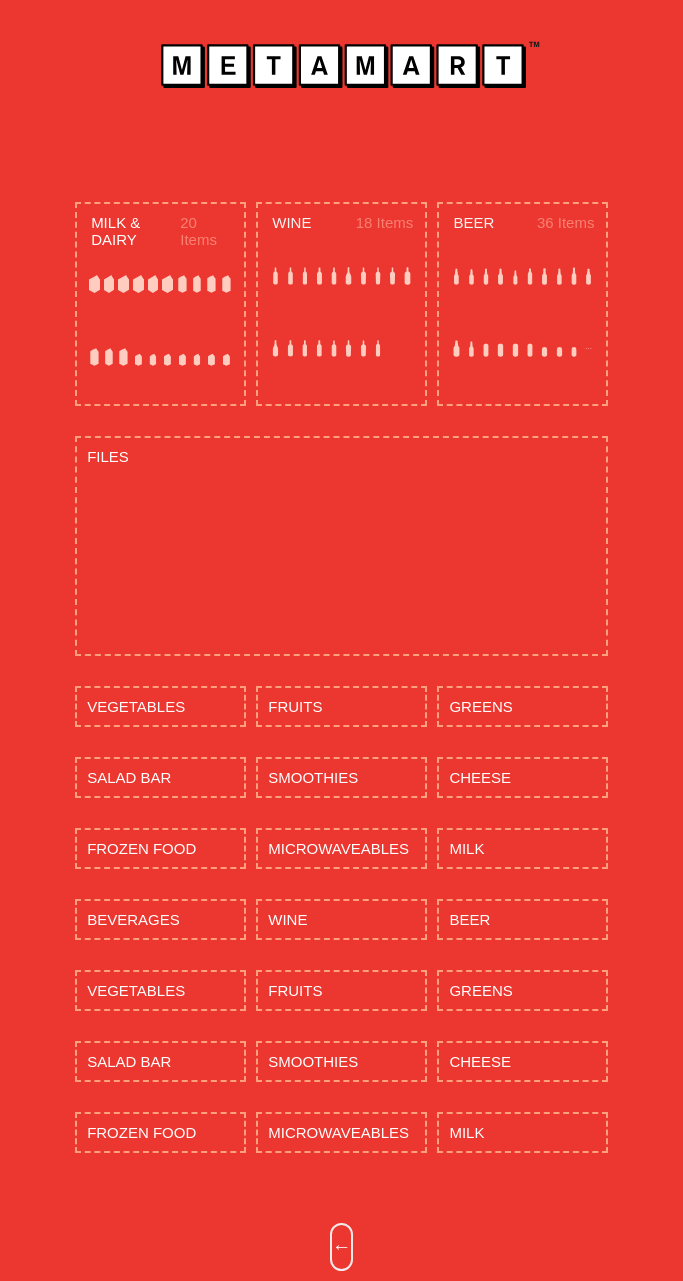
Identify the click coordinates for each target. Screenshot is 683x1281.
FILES (108, 456)
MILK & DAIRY (115, 231)
